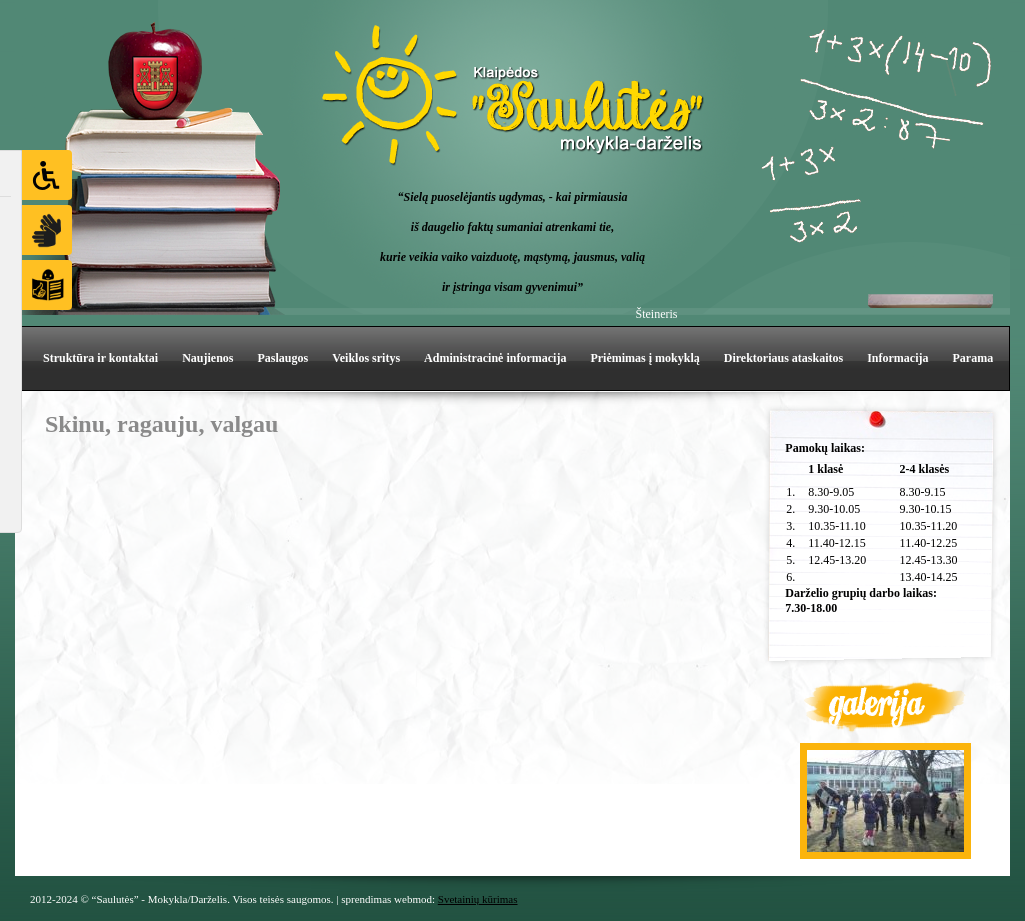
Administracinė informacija (495, 358)
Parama (973, 358)
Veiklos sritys (366, 358)
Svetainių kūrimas (478, 899)
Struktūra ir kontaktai (100, 358)
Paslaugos (282, 358)
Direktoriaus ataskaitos (783, 358)
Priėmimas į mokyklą (644, 358)
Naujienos (207, 358)
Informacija (897, 358)
